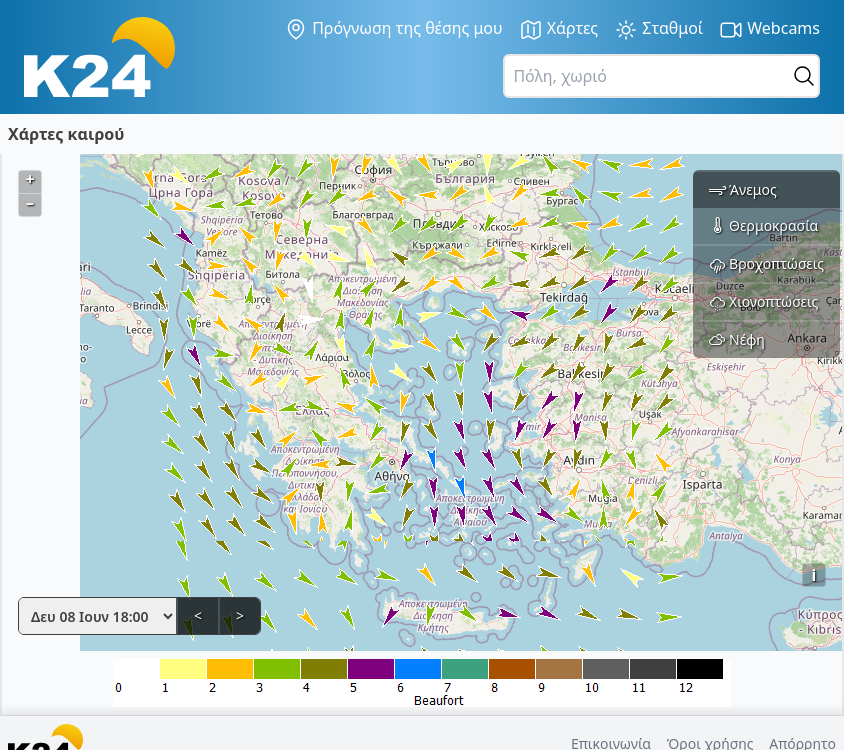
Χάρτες (559, 29)
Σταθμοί (658, 29)
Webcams (769, 29)
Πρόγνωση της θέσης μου (393, 29)
